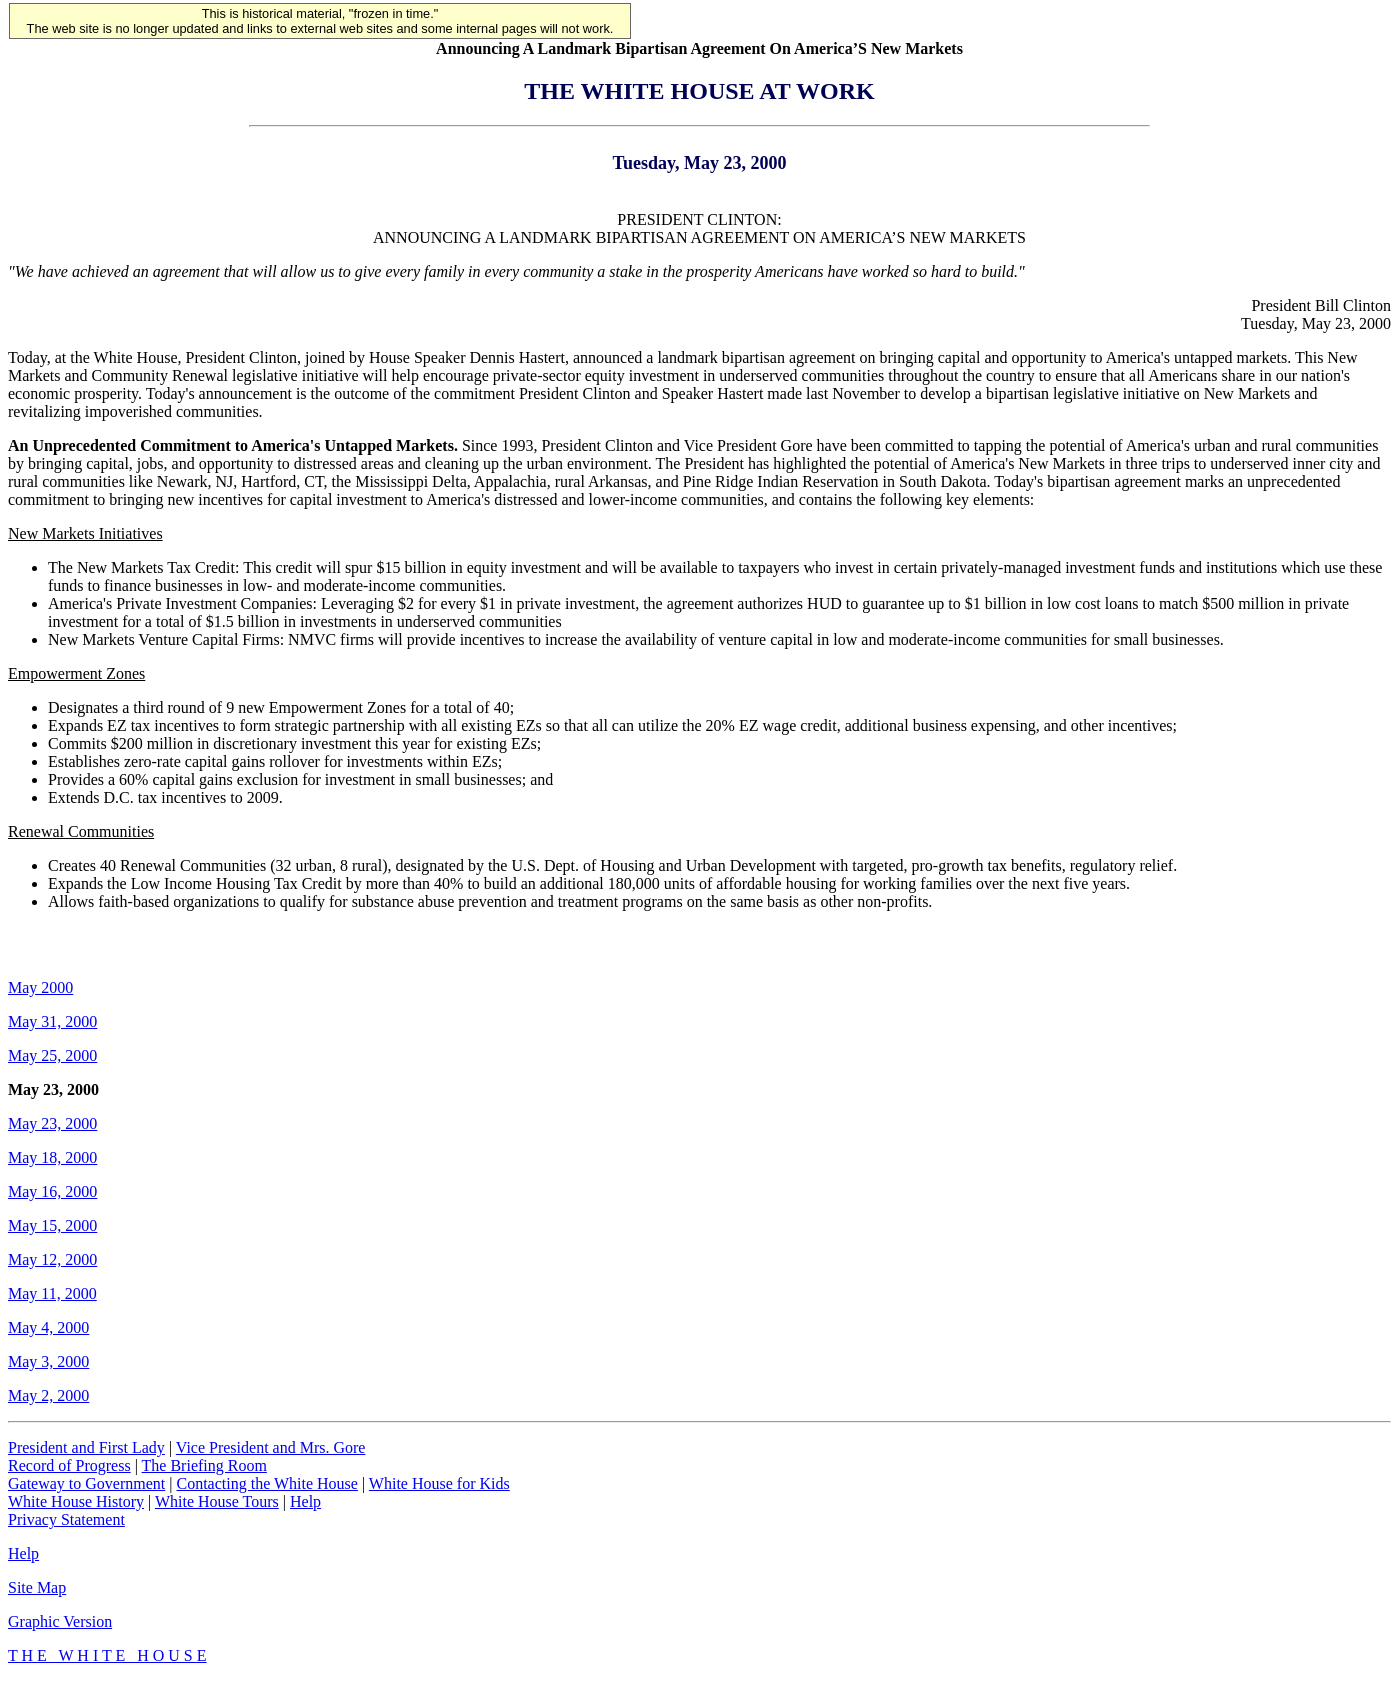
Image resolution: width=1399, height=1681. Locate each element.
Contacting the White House (266, 1483)
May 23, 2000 (52, 1123)
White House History (76, 1501)
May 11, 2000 (52, 1293)
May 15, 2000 (52, 1225)
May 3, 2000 (48, 1361)
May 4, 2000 (48, 1327)
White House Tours (217, 1501)
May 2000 (40, 987)
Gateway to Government (86, 1483)
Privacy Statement (66, 1519)
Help (305, 1501)
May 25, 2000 (52, 1055)
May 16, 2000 (52, 1191)
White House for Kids (439, 1483)
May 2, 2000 (48, 1395)
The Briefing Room (204, 1465)
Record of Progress (69, 1465)
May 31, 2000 (52, 1021)
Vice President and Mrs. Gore (271, 1447)
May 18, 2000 (52, 1157)
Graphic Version (60, 1621)
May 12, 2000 (52, 1259)
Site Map (37, 1587)
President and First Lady (86, 1447)
